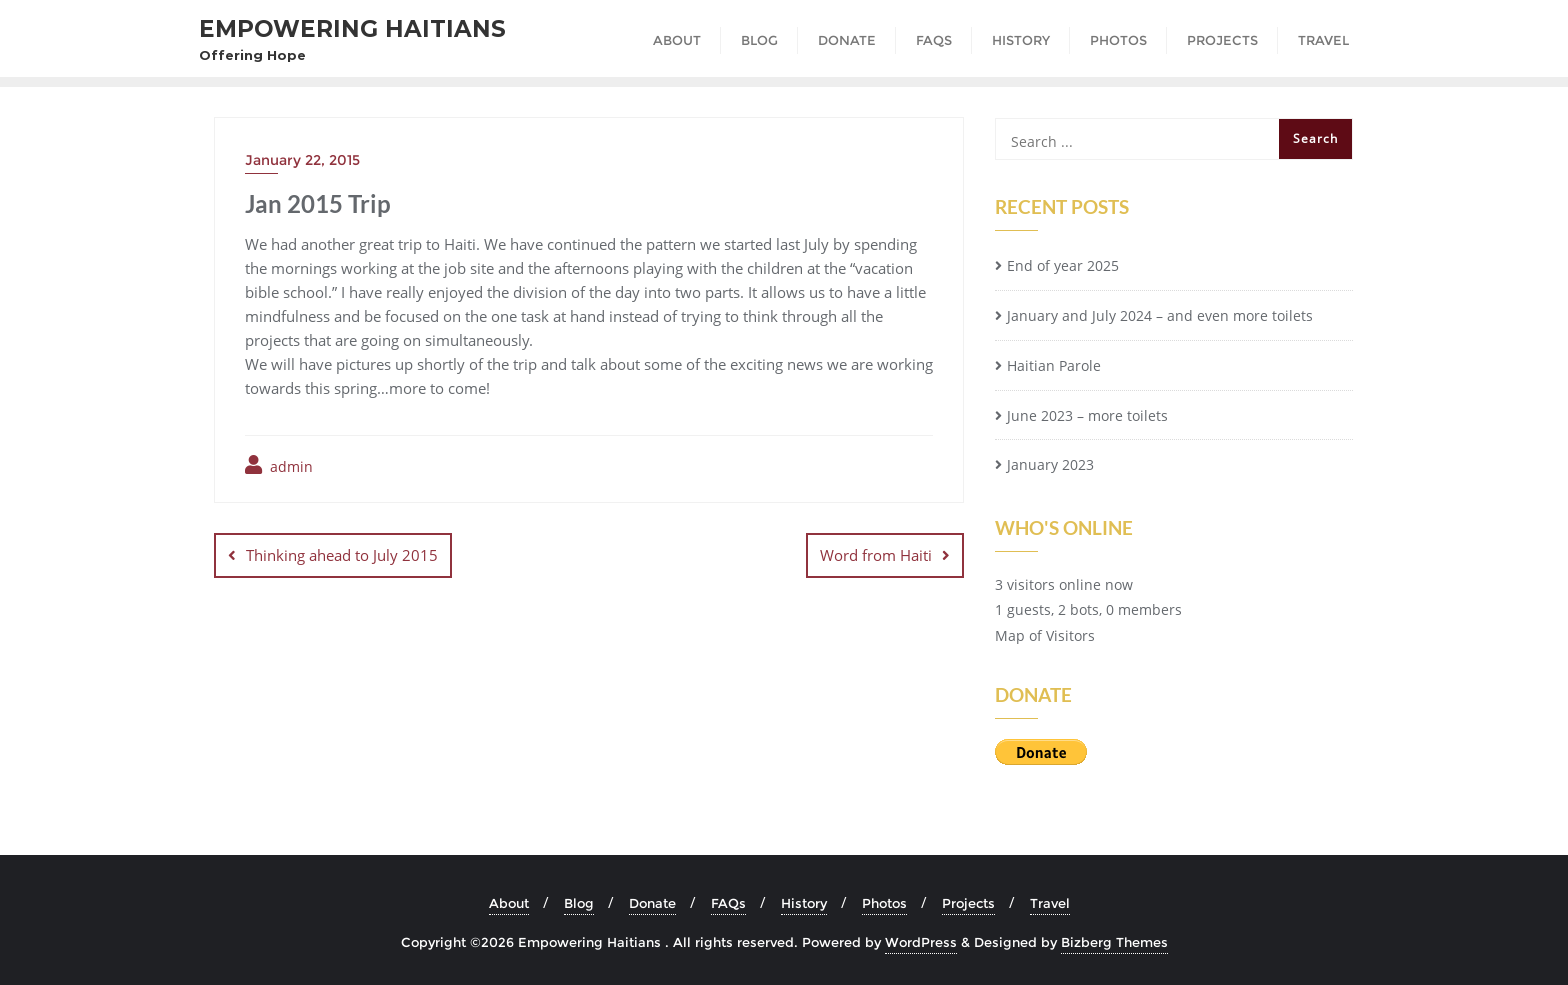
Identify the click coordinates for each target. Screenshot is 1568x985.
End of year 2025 (1063, 265)
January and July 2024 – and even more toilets (1160, 315)
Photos (884, 903)
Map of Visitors (1045, 635)
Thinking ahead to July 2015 (342, 555)
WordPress (921, 942)
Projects (968, 903)
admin (279, 465)
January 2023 (1050, 464)
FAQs (728, 903)
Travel (1050, 903)
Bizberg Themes (1114, 942)
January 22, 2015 (302, 160)
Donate (652, 903)
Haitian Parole (1054, 365)
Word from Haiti (876, 555)
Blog (579, 903)
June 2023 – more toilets (1087, 415)
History (804, 903)
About (509, 903)
